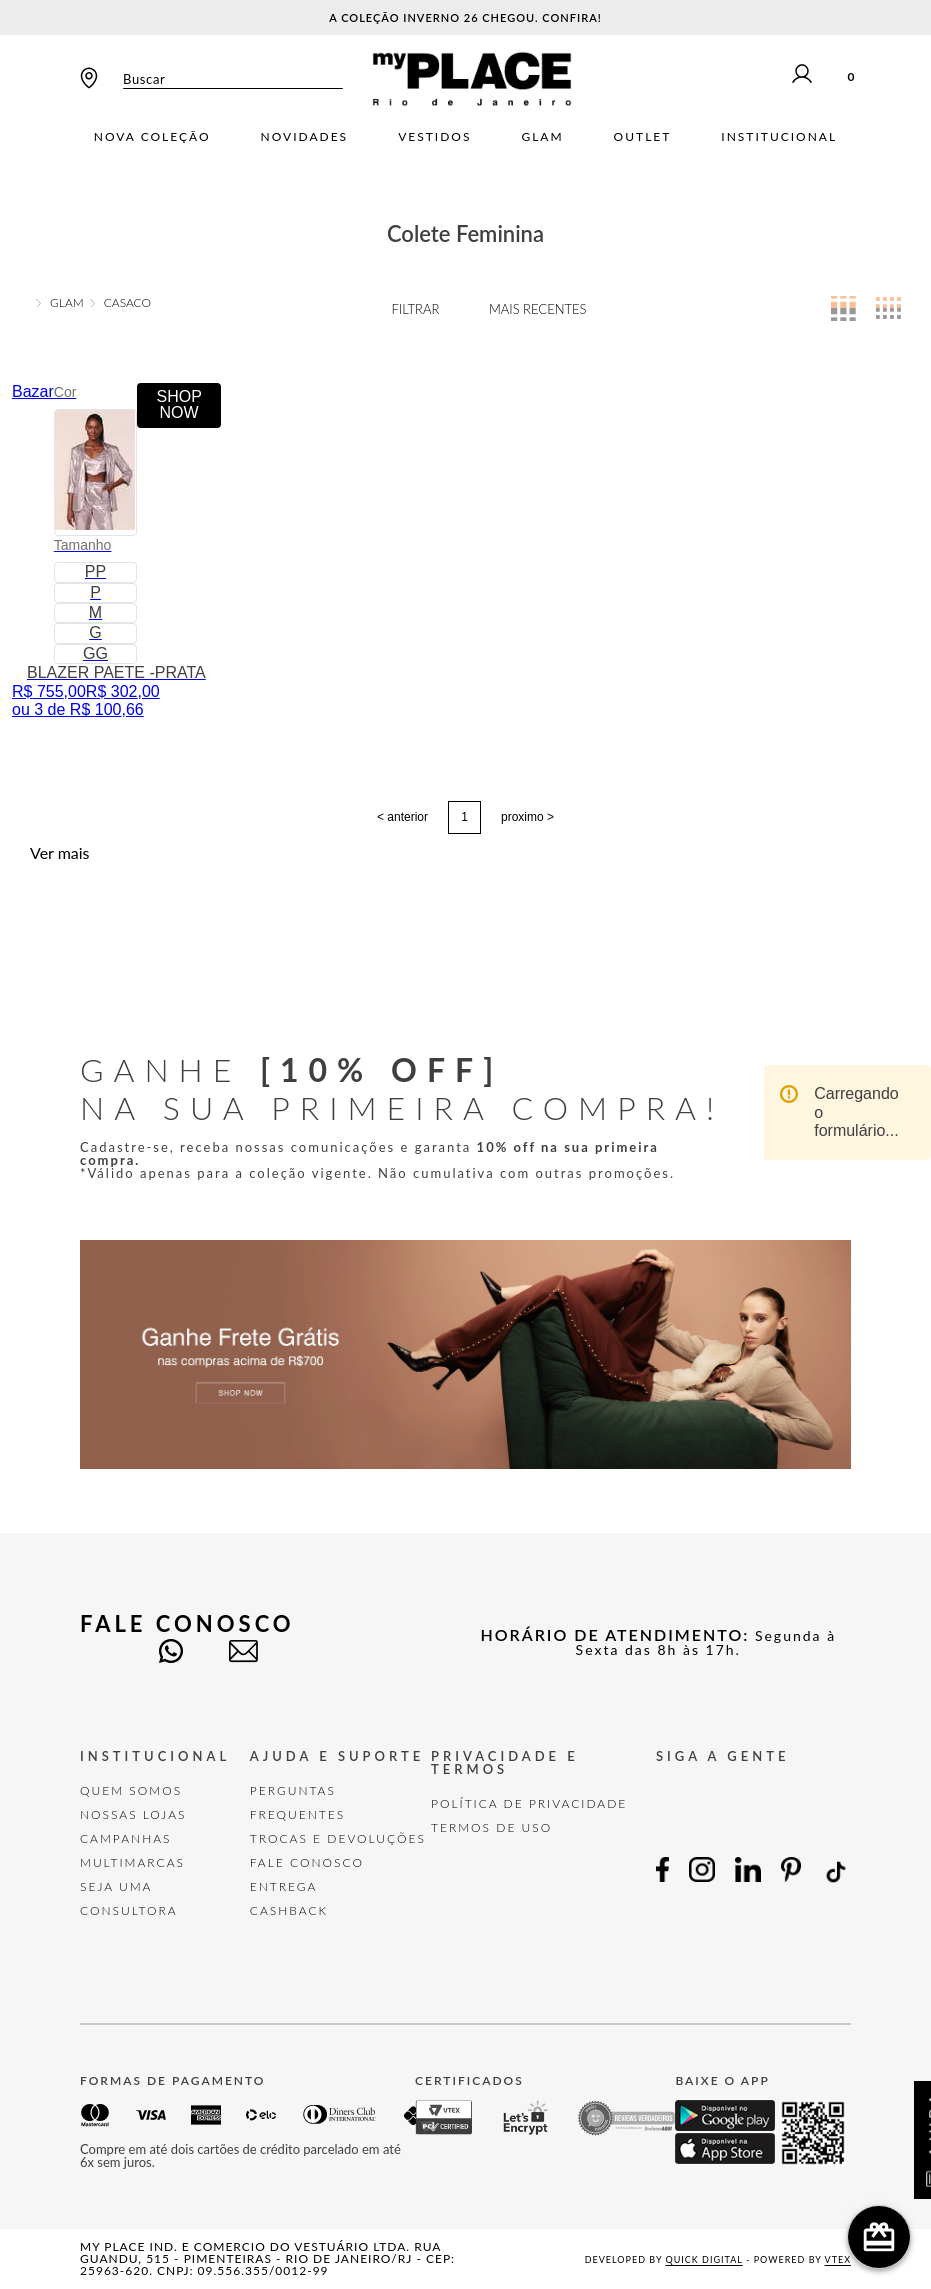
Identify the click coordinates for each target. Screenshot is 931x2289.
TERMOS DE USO (491, 1827)
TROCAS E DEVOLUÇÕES (338, 1838)
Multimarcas (132, 1862)
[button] (95, 472)
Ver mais (60, 853)
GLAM (67, 303)
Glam (542, 137)
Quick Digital (704, 2259)
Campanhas (126, 1838)
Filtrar (416, 309)
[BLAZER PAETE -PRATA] (116, 551)
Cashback (289, 1910)
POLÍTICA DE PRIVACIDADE (529, 1803)
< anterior (402, 817)
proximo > (527, 817)
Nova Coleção (152, 137)
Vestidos (434, 137)
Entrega (284, 1886)
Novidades (305, 137)
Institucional (779, 137)
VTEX (838, 2259)
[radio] (843, 308)
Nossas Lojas (133, 1814)
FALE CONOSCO (307, 1862)
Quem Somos (131, 1790)
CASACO (127, 303)
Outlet (643, 137)
